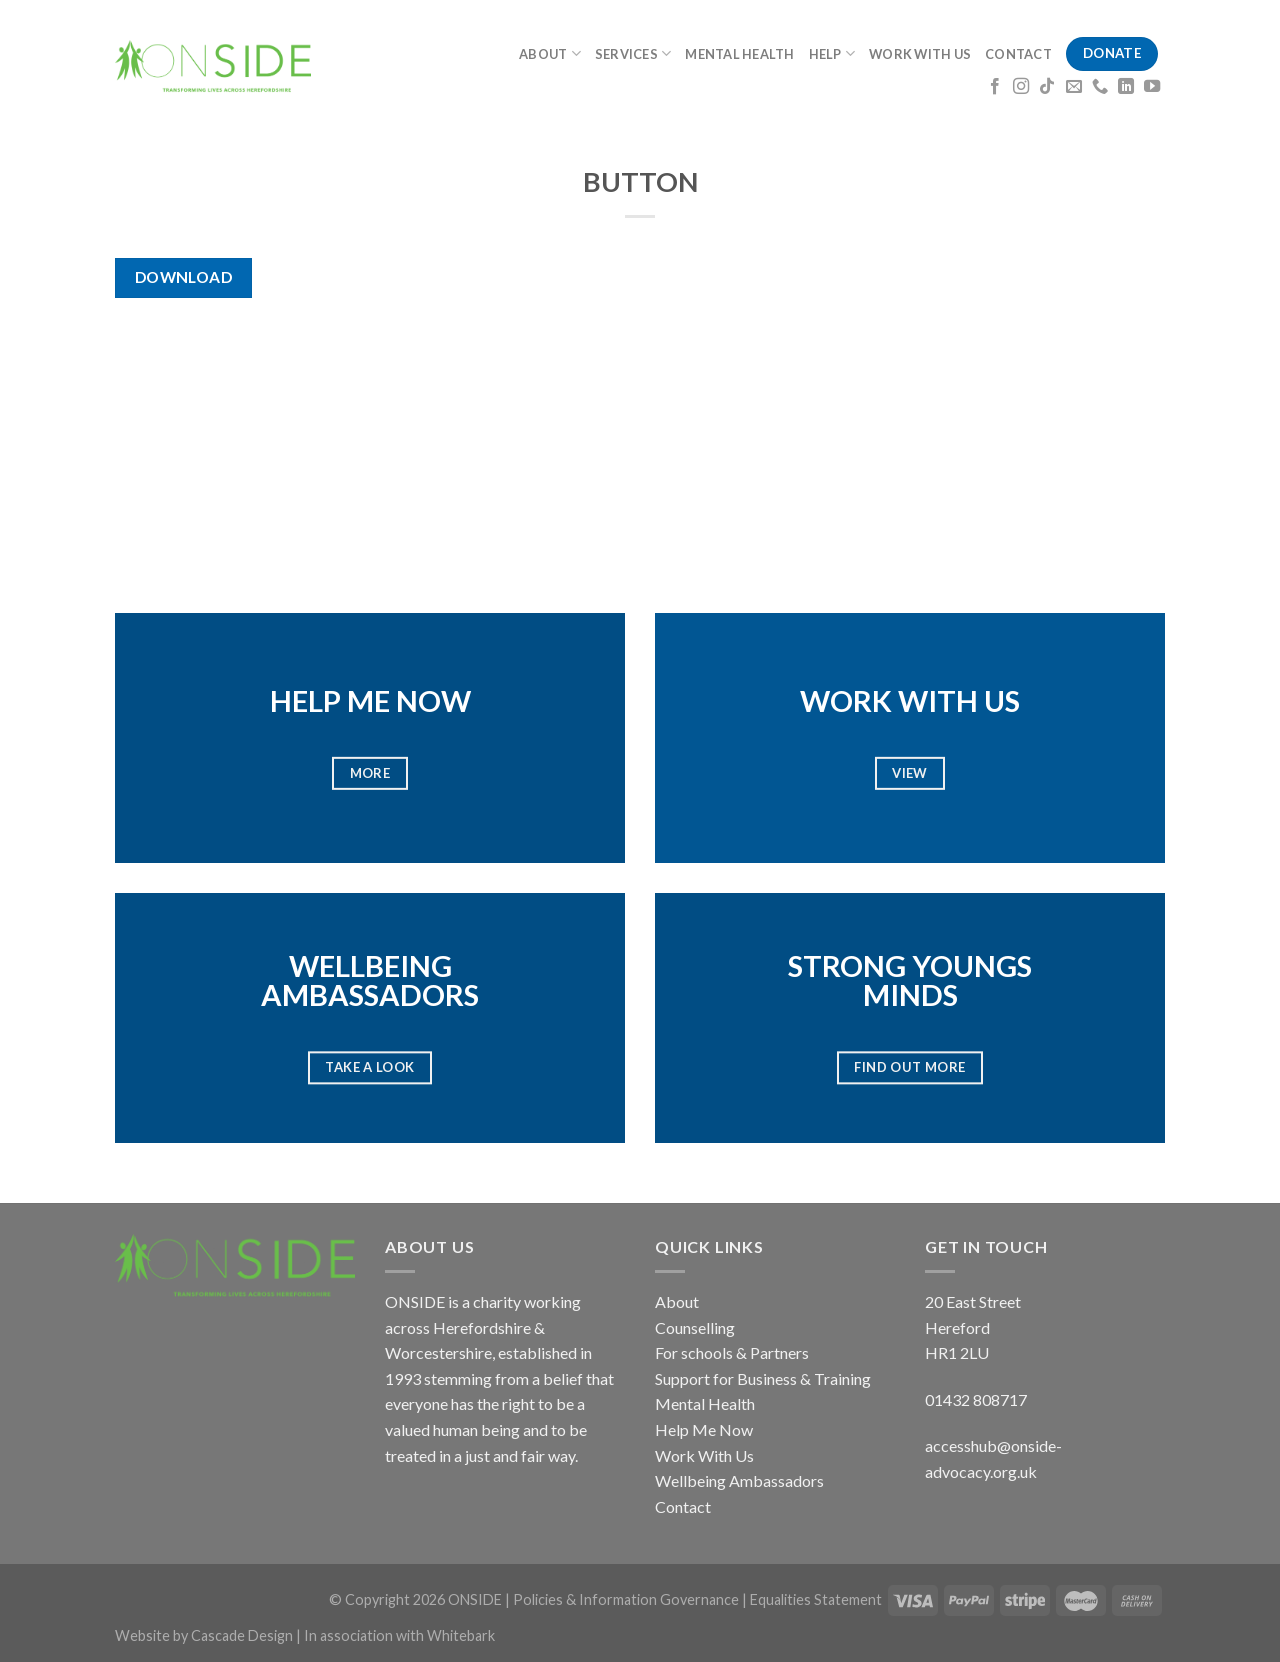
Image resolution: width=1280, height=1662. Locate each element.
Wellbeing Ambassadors (739, 1480)
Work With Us (704, 1455)
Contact (683, 1506)
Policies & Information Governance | (631, 1599)
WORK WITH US (920, 54)
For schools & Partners (732, 1352)
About (677, 1301)
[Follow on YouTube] (1152, 87)
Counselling (695, 1327)
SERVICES (633, 53)
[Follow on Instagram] (1021, 87)
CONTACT (1018, 54)
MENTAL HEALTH (739, 54)
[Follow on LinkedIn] (1126, 87)
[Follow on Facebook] (995, 87)
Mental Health (705, 1403)
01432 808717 (976, 1399)
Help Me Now (704, 1429)
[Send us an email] (1074, 87)
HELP (832, 53)
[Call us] (1100, 87)
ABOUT (550, 53)
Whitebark (461, 1635)
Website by (153, 1635)
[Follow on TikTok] (1047, 87)
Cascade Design (243, 1635)
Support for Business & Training (763, 1378)
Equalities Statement (816, 1599)
